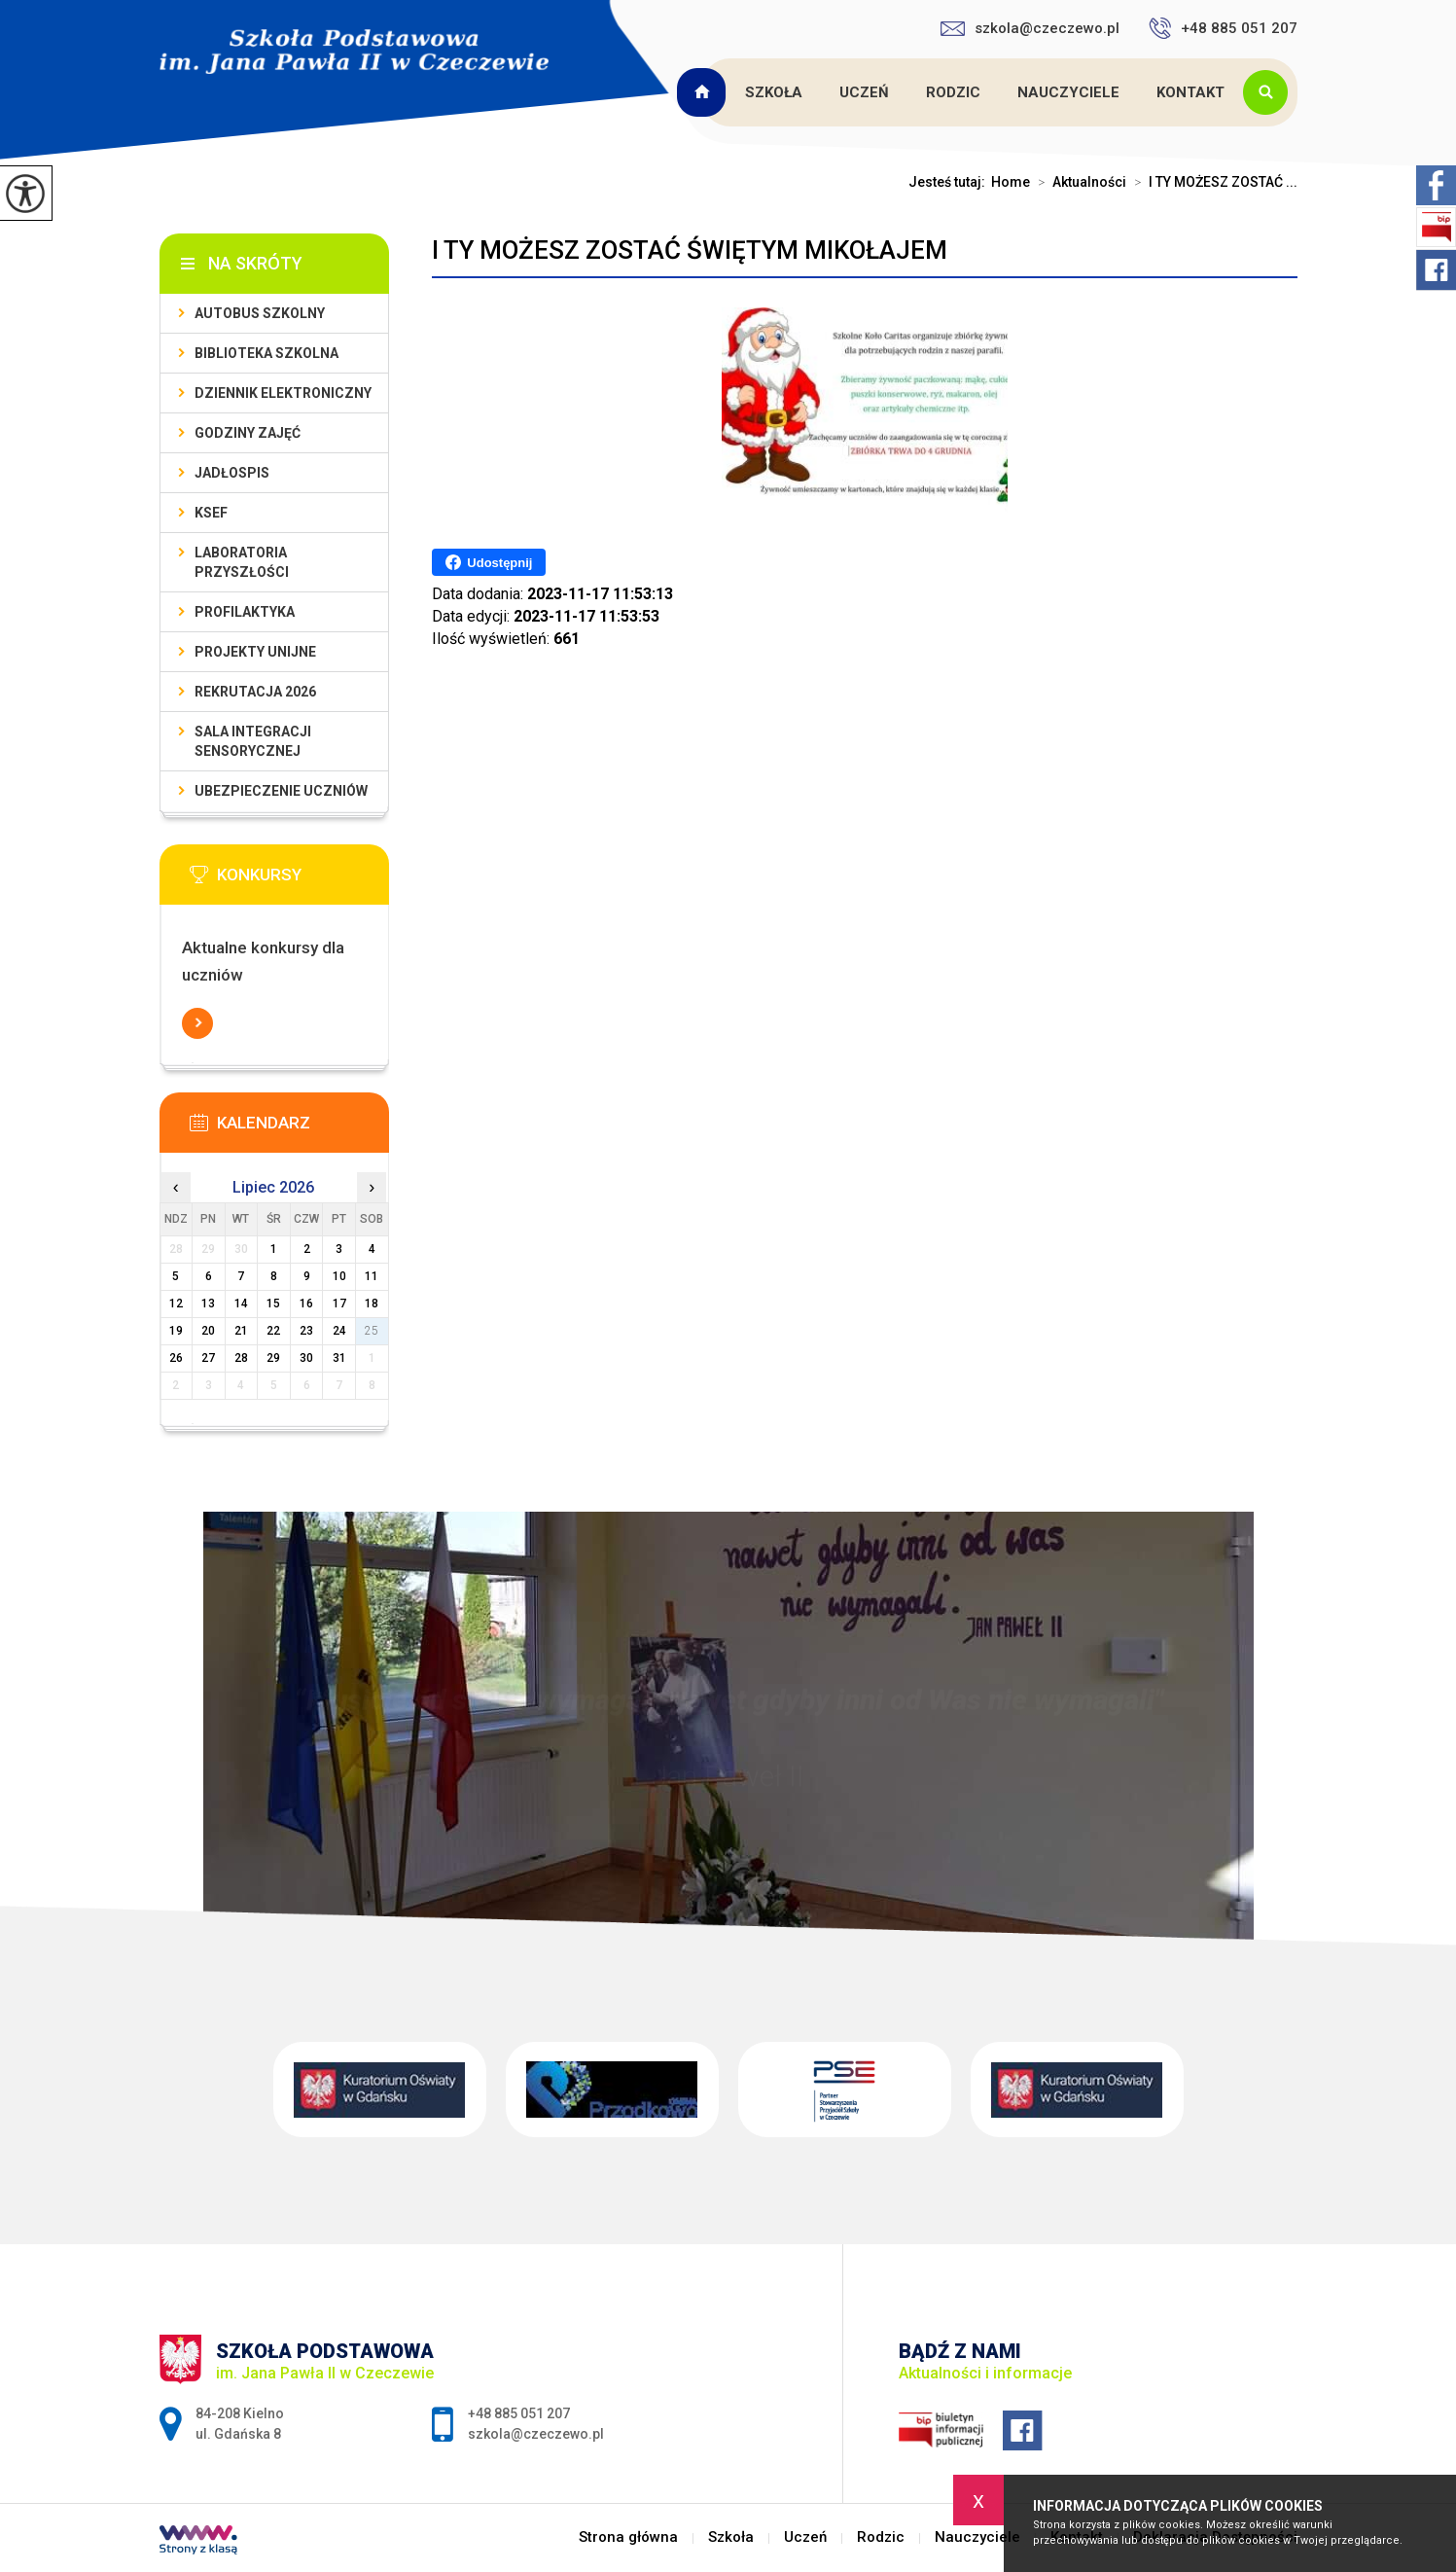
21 (241, 1331)
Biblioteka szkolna (266, 353)
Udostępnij (488, 562)
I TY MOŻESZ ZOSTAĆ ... (1211, 182)
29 (273, 1358)
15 (273, 1303)
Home (1010, 182)
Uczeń (864, 92)
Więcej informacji (197, 1023)
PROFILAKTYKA (245, 612)
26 (176, 1358)
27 (208, 1358)
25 (371, 1331)
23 (306, 1331)
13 (208, 1303)
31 (339, 1358)
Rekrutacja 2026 (255, 691)
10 (339, 1276)
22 (273, 1331)
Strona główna (704, 92)
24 (339, 1331)
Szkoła (773, 92)
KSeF (211, 512)
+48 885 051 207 (1223, 28)
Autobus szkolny (260, 313)
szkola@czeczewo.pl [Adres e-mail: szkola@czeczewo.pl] (536, 2434)
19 (176, 1331)
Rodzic (953, 92)
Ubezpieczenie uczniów (281, 791)
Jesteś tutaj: (949, 182)
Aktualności (1078, 182)
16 (306, 1303)
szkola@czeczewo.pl (1030, 28)
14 (241, 1303)
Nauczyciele (1068, 92)
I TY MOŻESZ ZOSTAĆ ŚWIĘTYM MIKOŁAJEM (689, 250)
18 (371, 1303)
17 (339, 1303)
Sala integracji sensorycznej (253, 741)
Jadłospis (232, 473)
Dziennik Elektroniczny (283, 393)
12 (176, 1303)
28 (241, 1358)
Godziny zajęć (248, 433)
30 (306, 1358)
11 (371, 1276)
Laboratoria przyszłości (242, 562)
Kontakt (1190, 92)
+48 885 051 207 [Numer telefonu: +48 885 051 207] (519, 2413)
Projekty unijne (255, 652)
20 (208, 1331)
